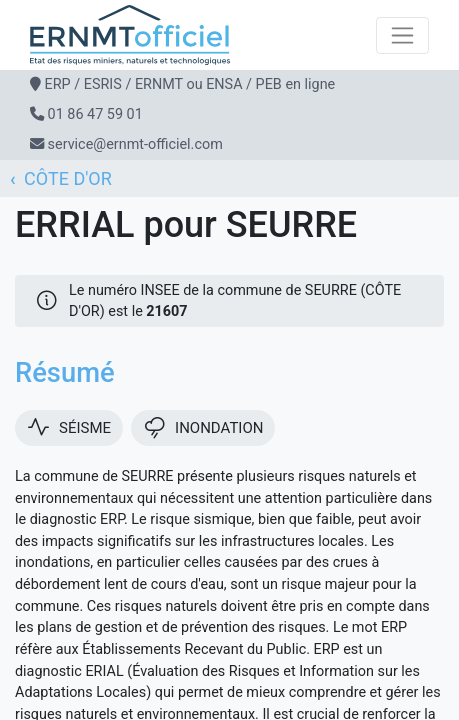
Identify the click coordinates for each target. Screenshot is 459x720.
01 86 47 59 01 (95, 114)
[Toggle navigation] (402, 35)
